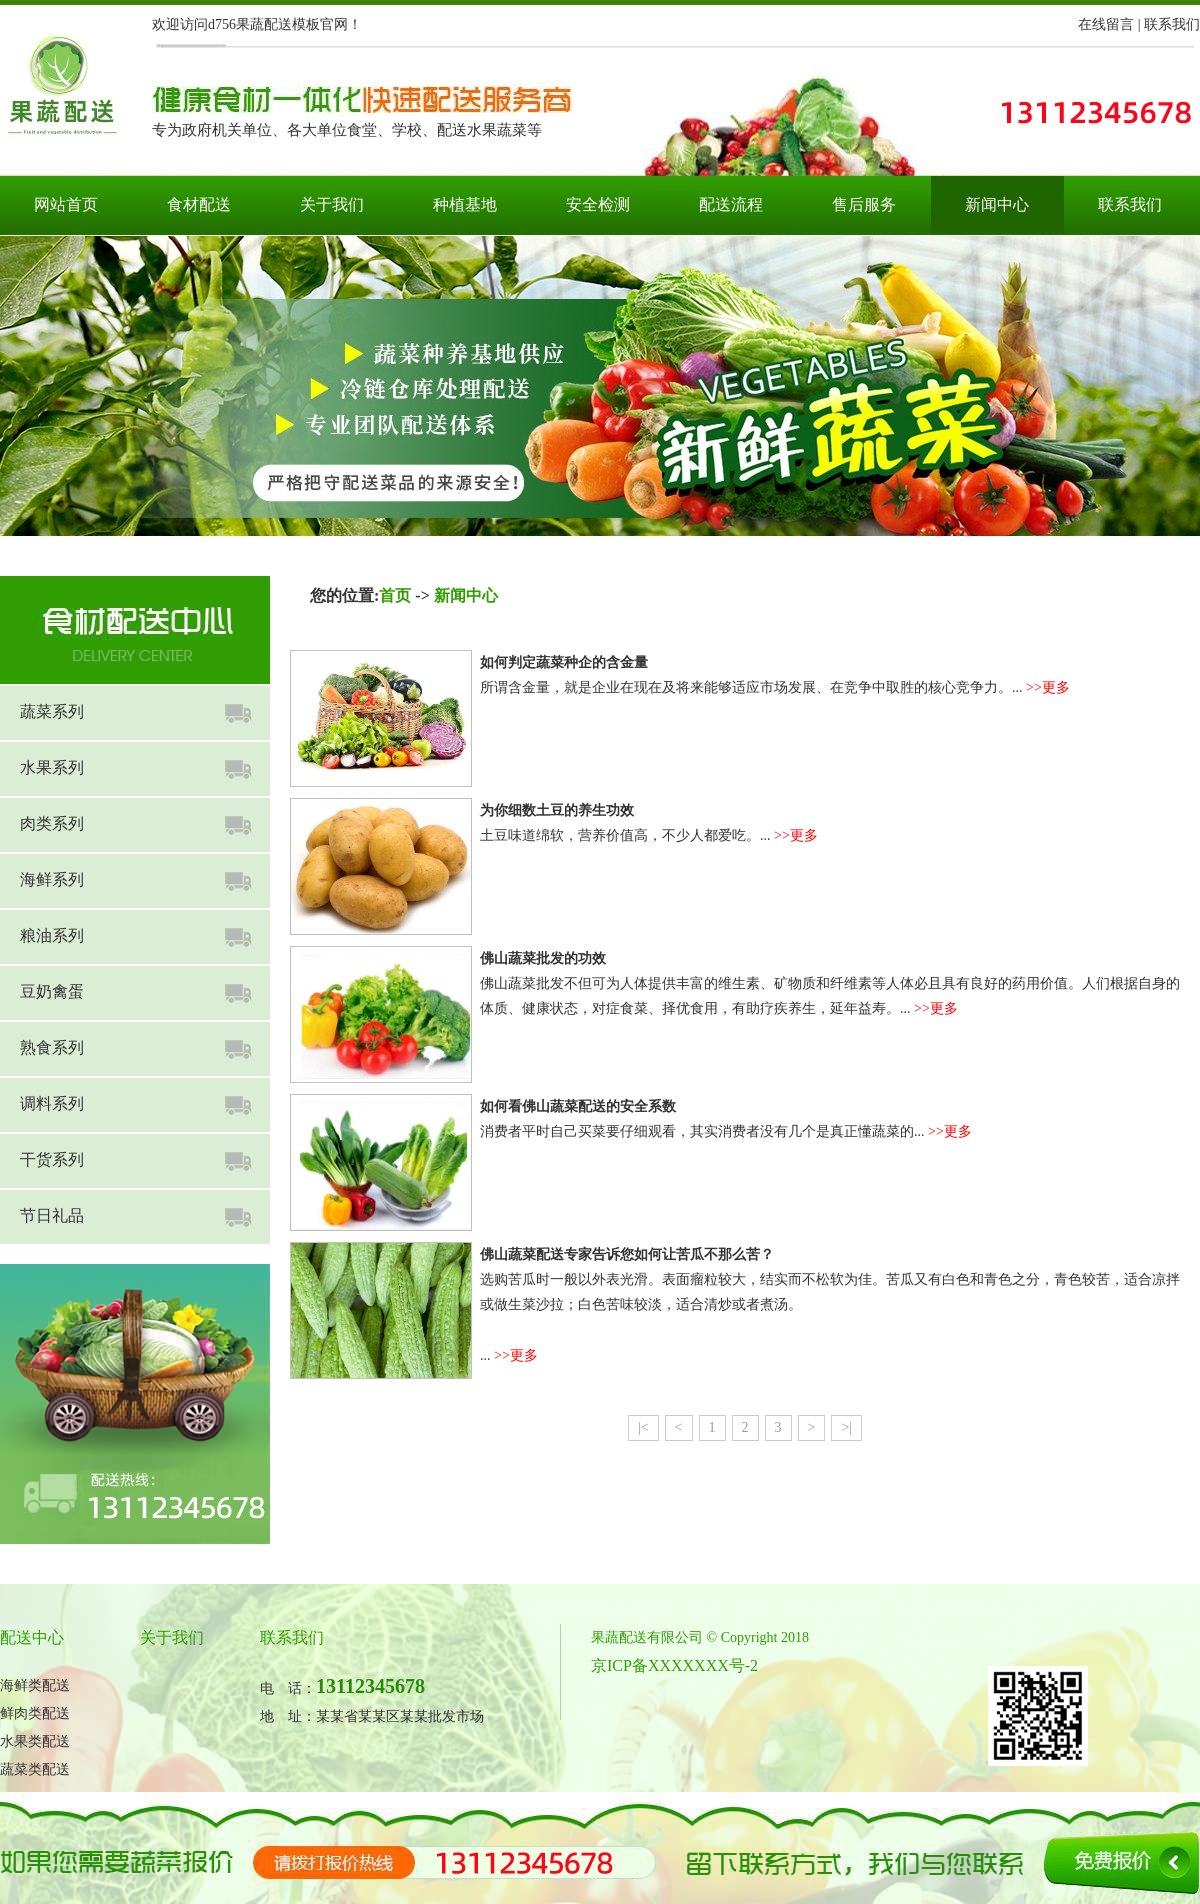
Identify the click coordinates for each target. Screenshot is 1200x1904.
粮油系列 (52, 935)
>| (846, 1427)
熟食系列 (52, 1047)
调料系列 (52, 1103)
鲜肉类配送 (35, 1713)
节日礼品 (52, 1215)
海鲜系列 (52, 879)
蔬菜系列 (52, 711)
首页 (395, 595)
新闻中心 (997, 204)
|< (643, 1427)
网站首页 (66, 204)
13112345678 (370, 1686)
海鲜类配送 (35, 1685)
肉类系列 (52, 823)
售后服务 (864, 204)
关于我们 (332, 204)
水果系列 (52, 767)
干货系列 (52, 1159)
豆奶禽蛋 (52, 991)
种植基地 (465, 204)
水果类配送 (35, 1741)
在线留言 (1106, 24)
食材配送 (199, 204)
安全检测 (598, 204)
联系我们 (1172, 24)
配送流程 (731, 204)
